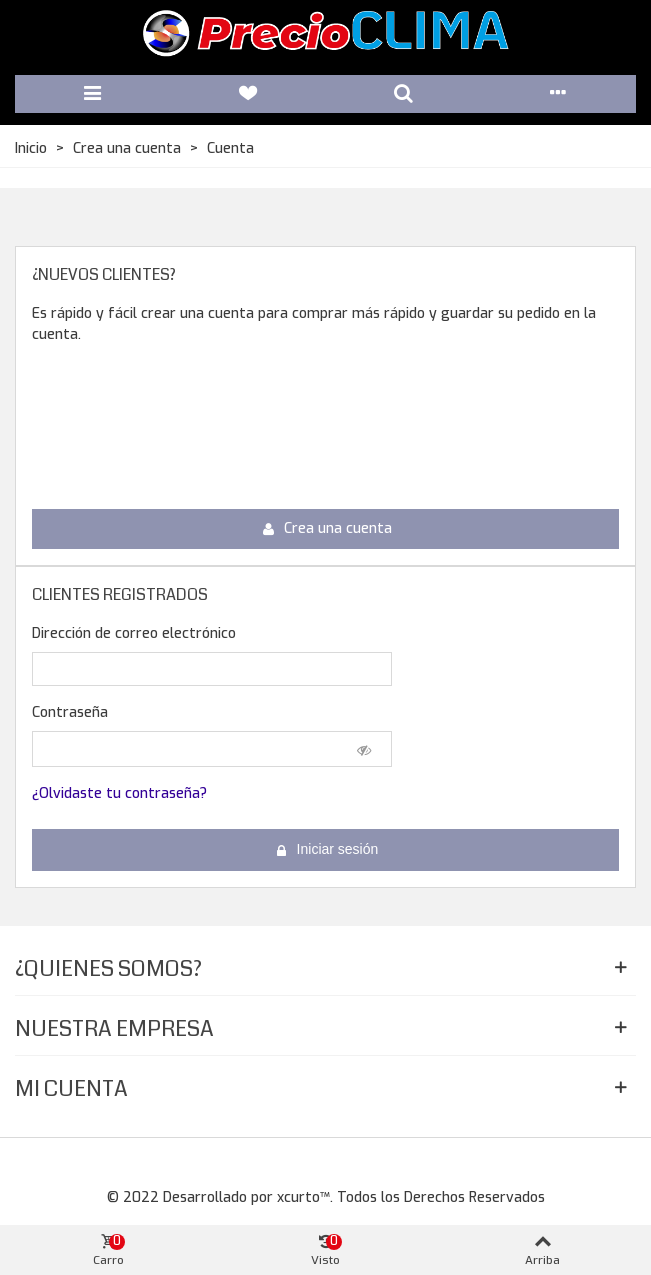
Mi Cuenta (71, 1088)
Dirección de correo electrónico (134, 633)
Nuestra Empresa (114, 1028)
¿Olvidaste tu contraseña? (119, 793)
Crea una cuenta (327, 528)
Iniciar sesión (327, 849)
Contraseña (70, 712)
